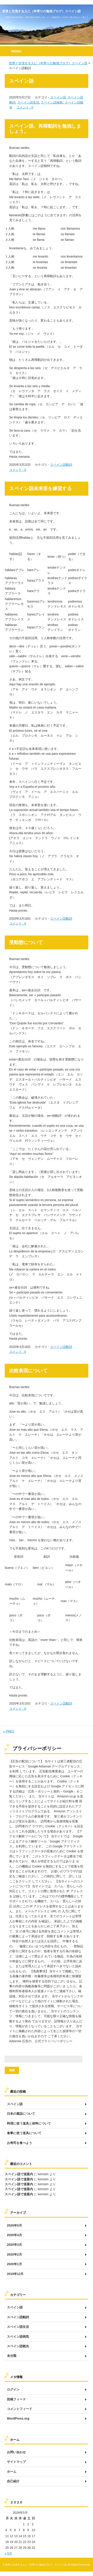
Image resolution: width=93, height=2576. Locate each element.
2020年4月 (14, 2235)
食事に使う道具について (24, 2133)
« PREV (8, 1731)
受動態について (26, 942)
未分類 (11, 2356)
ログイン (13, 2389)
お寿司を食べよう (19, 2143)
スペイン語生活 (28, 102)
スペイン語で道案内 (19, 2174)
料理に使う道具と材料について (29, 2123)
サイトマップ (16, 2462)
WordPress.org (18, 2418)
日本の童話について (21, 2113)
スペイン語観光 (18, 2346)
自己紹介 (13, 2481)
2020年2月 (14, 2254)
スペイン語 (21, 81)
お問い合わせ (16, 2452)
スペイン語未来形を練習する (40, 488)
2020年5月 (14, 2225)
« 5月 (8, 2553)
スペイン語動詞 (61, 464)
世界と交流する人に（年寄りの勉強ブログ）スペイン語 (36, 2564)
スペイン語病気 (52, 102)
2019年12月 (15, 2274)
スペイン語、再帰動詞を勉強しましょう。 (45, 128)
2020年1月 (14, 2264)
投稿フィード (16, 2399)
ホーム (11, 2471)
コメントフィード (19, 2409)
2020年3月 (14, 2244)
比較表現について (28, 1370)
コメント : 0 (24, 107)
